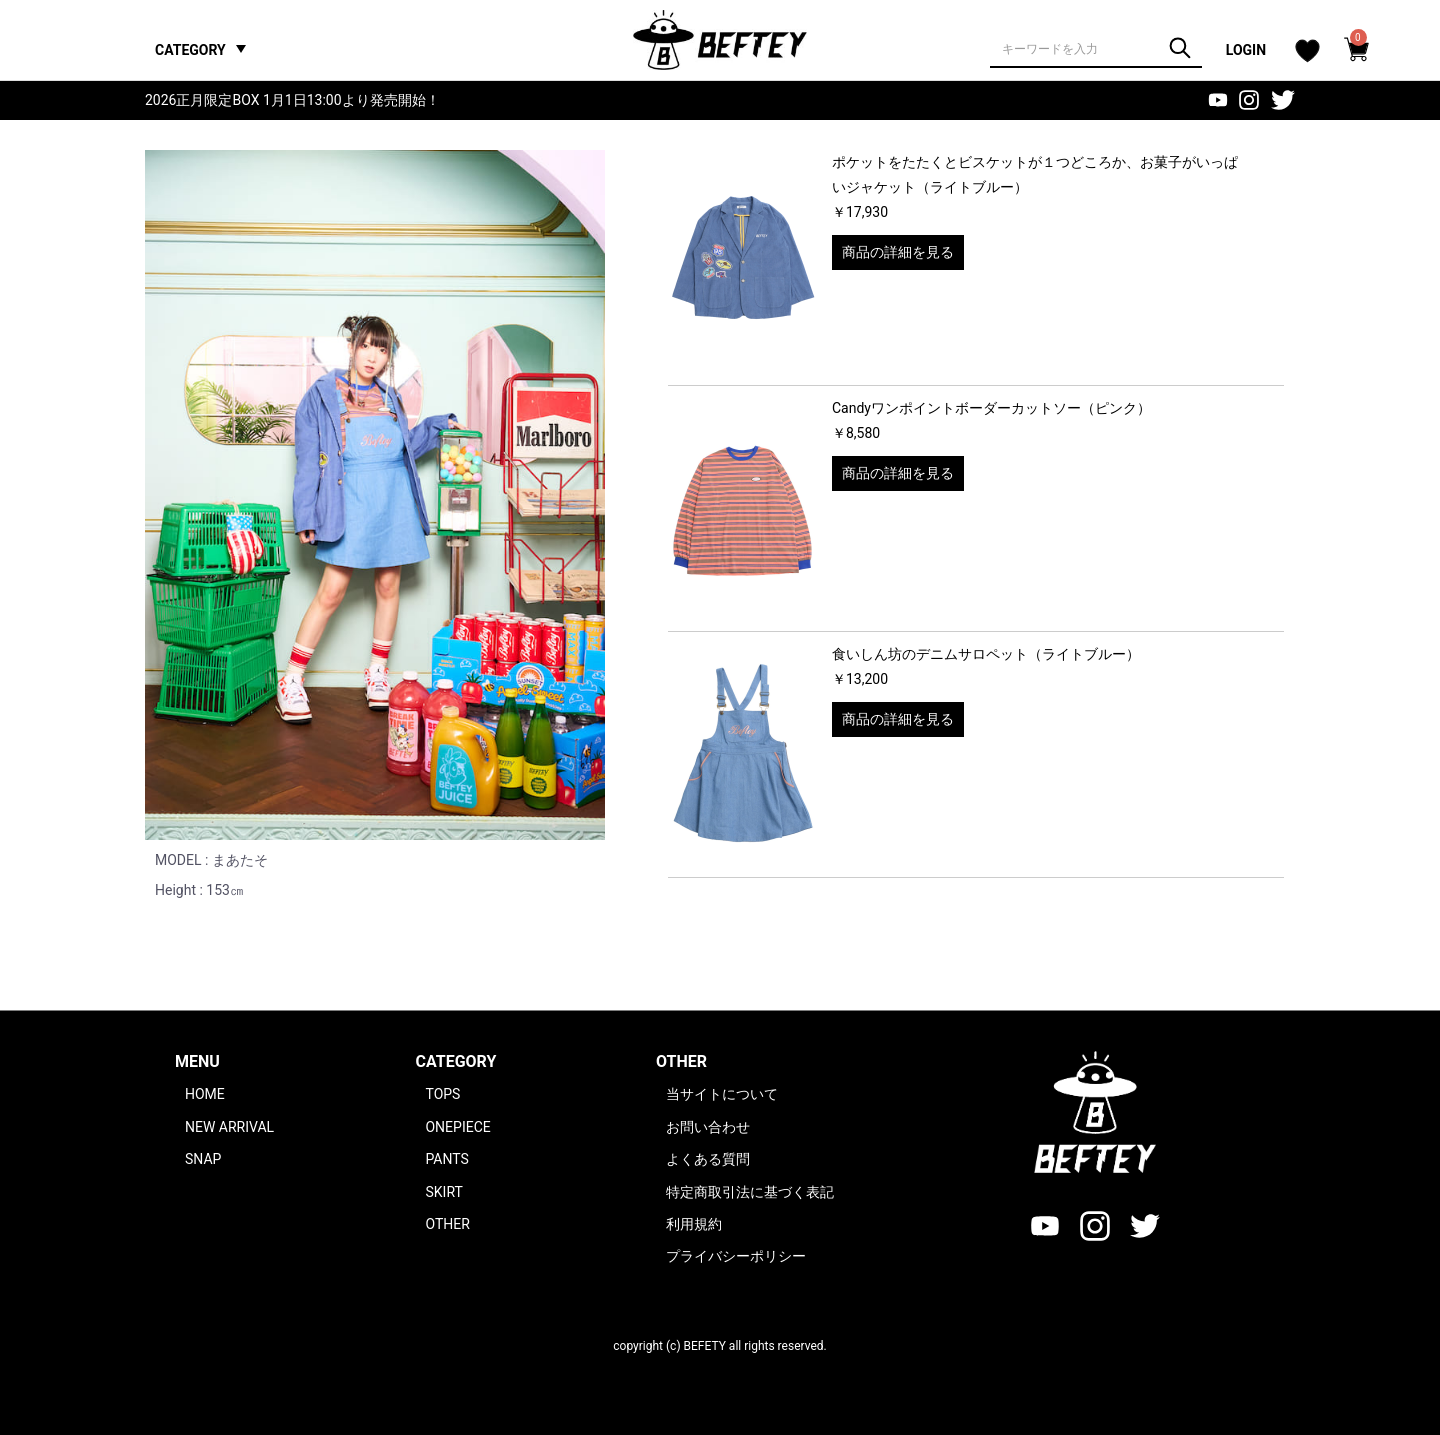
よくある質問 (708, 1159)
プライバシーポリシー (736, 1256)
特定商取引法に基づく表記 (750, 1192)
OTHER (447, 1224)
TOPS (442, 1094)
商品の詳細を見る (898, 252)
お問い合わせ (708, 1127)
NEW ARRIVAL (229, 1127)
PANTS (446, 1159)
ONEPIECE (457, 1127)
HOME (205, 1094)
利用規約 (694, 1224)
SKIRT (443, 1192)
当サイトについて (722, 1094)
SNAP (203, 1159)
